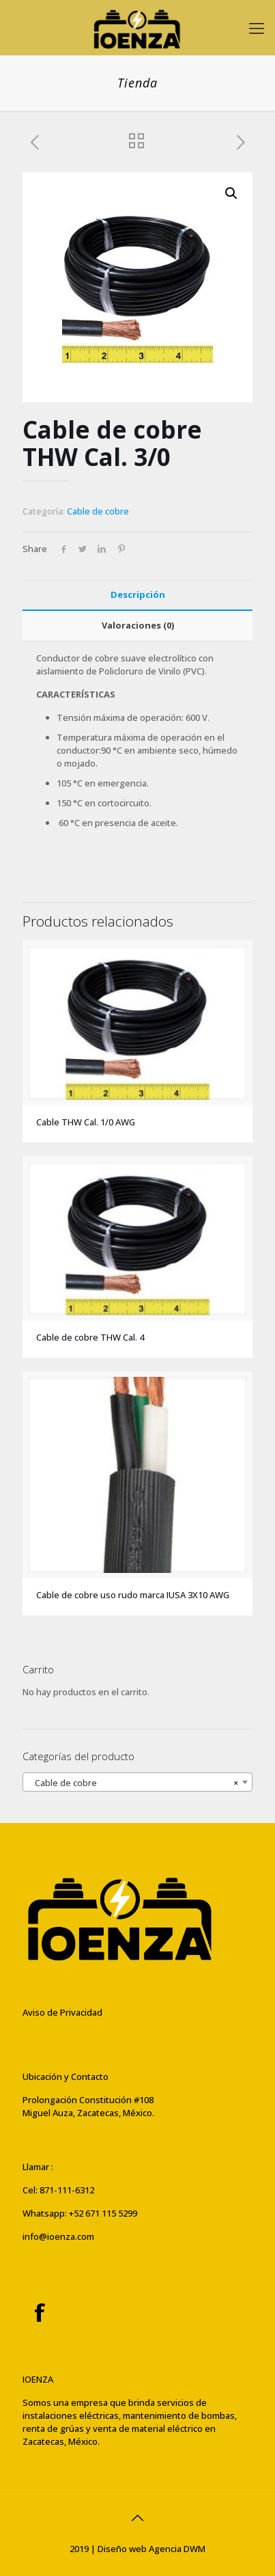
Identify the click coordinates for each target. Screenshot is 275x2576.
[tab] (137, 594)
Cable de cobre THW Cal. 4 (90, 1337)
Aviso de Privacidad (62, 2012)
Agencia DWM (177, 2549)
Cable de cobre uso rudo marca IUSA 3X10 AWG (132, 1595)
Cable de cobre (98, 511)
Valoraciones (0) (138, 625)
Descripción (138, 594)
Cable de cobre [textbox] (133, 1782)
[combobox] (137, 1782)
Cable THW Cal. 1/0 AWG (85, 1122)
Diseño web (122, 2549)
